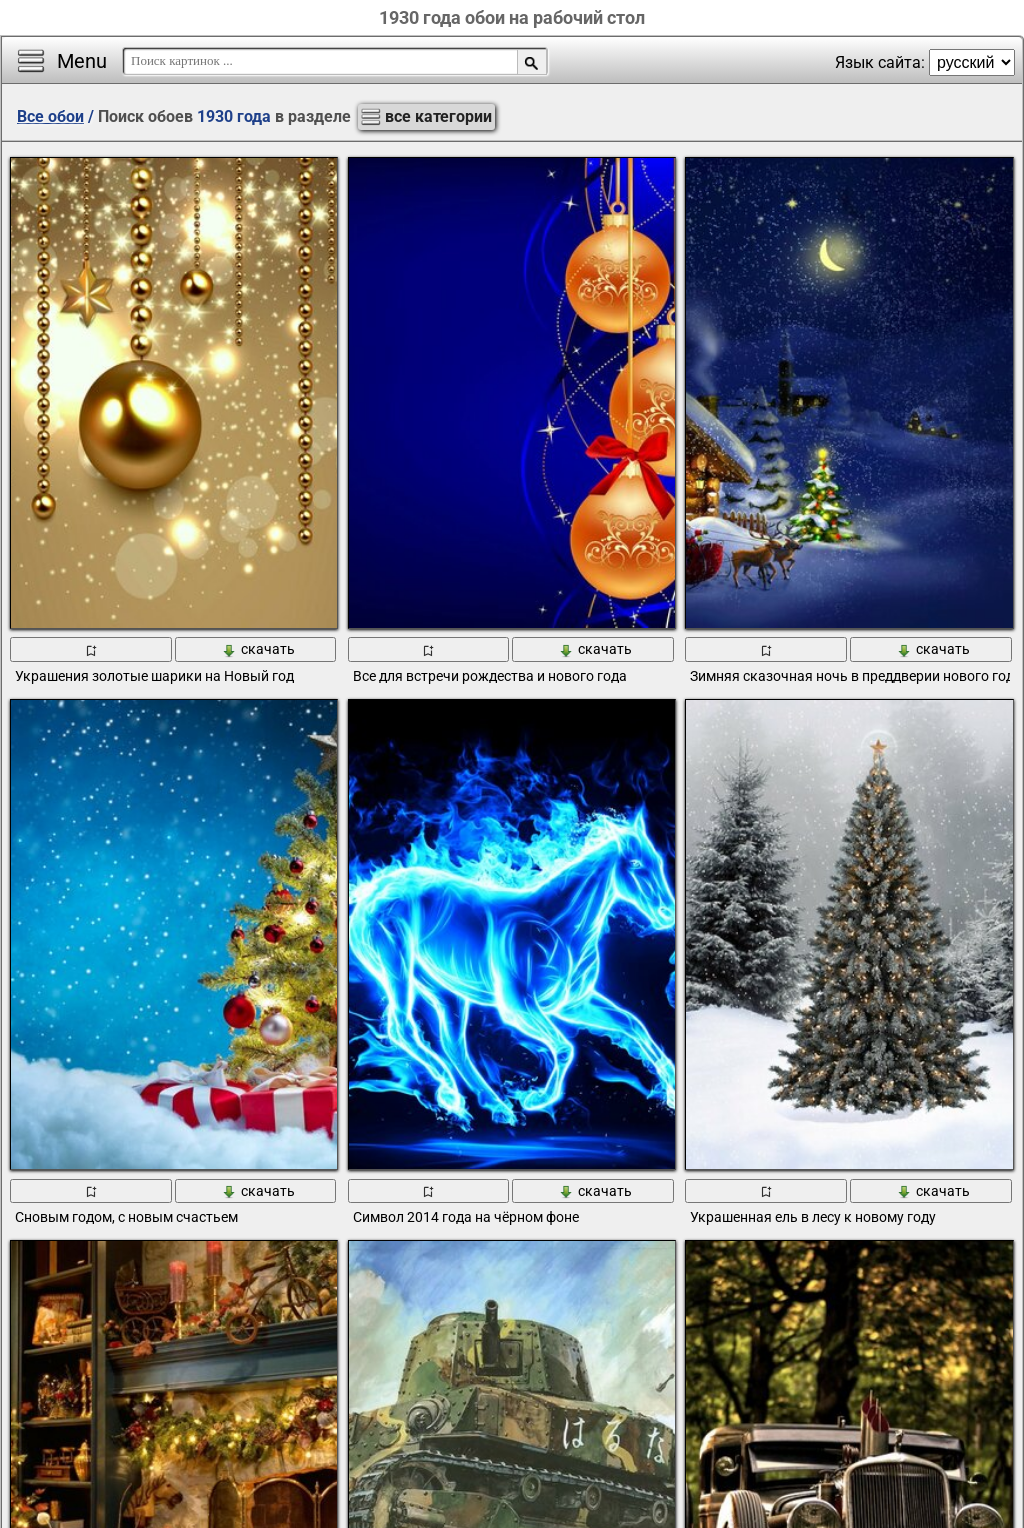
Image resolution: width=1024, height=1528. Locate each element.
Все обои (50, 116)
